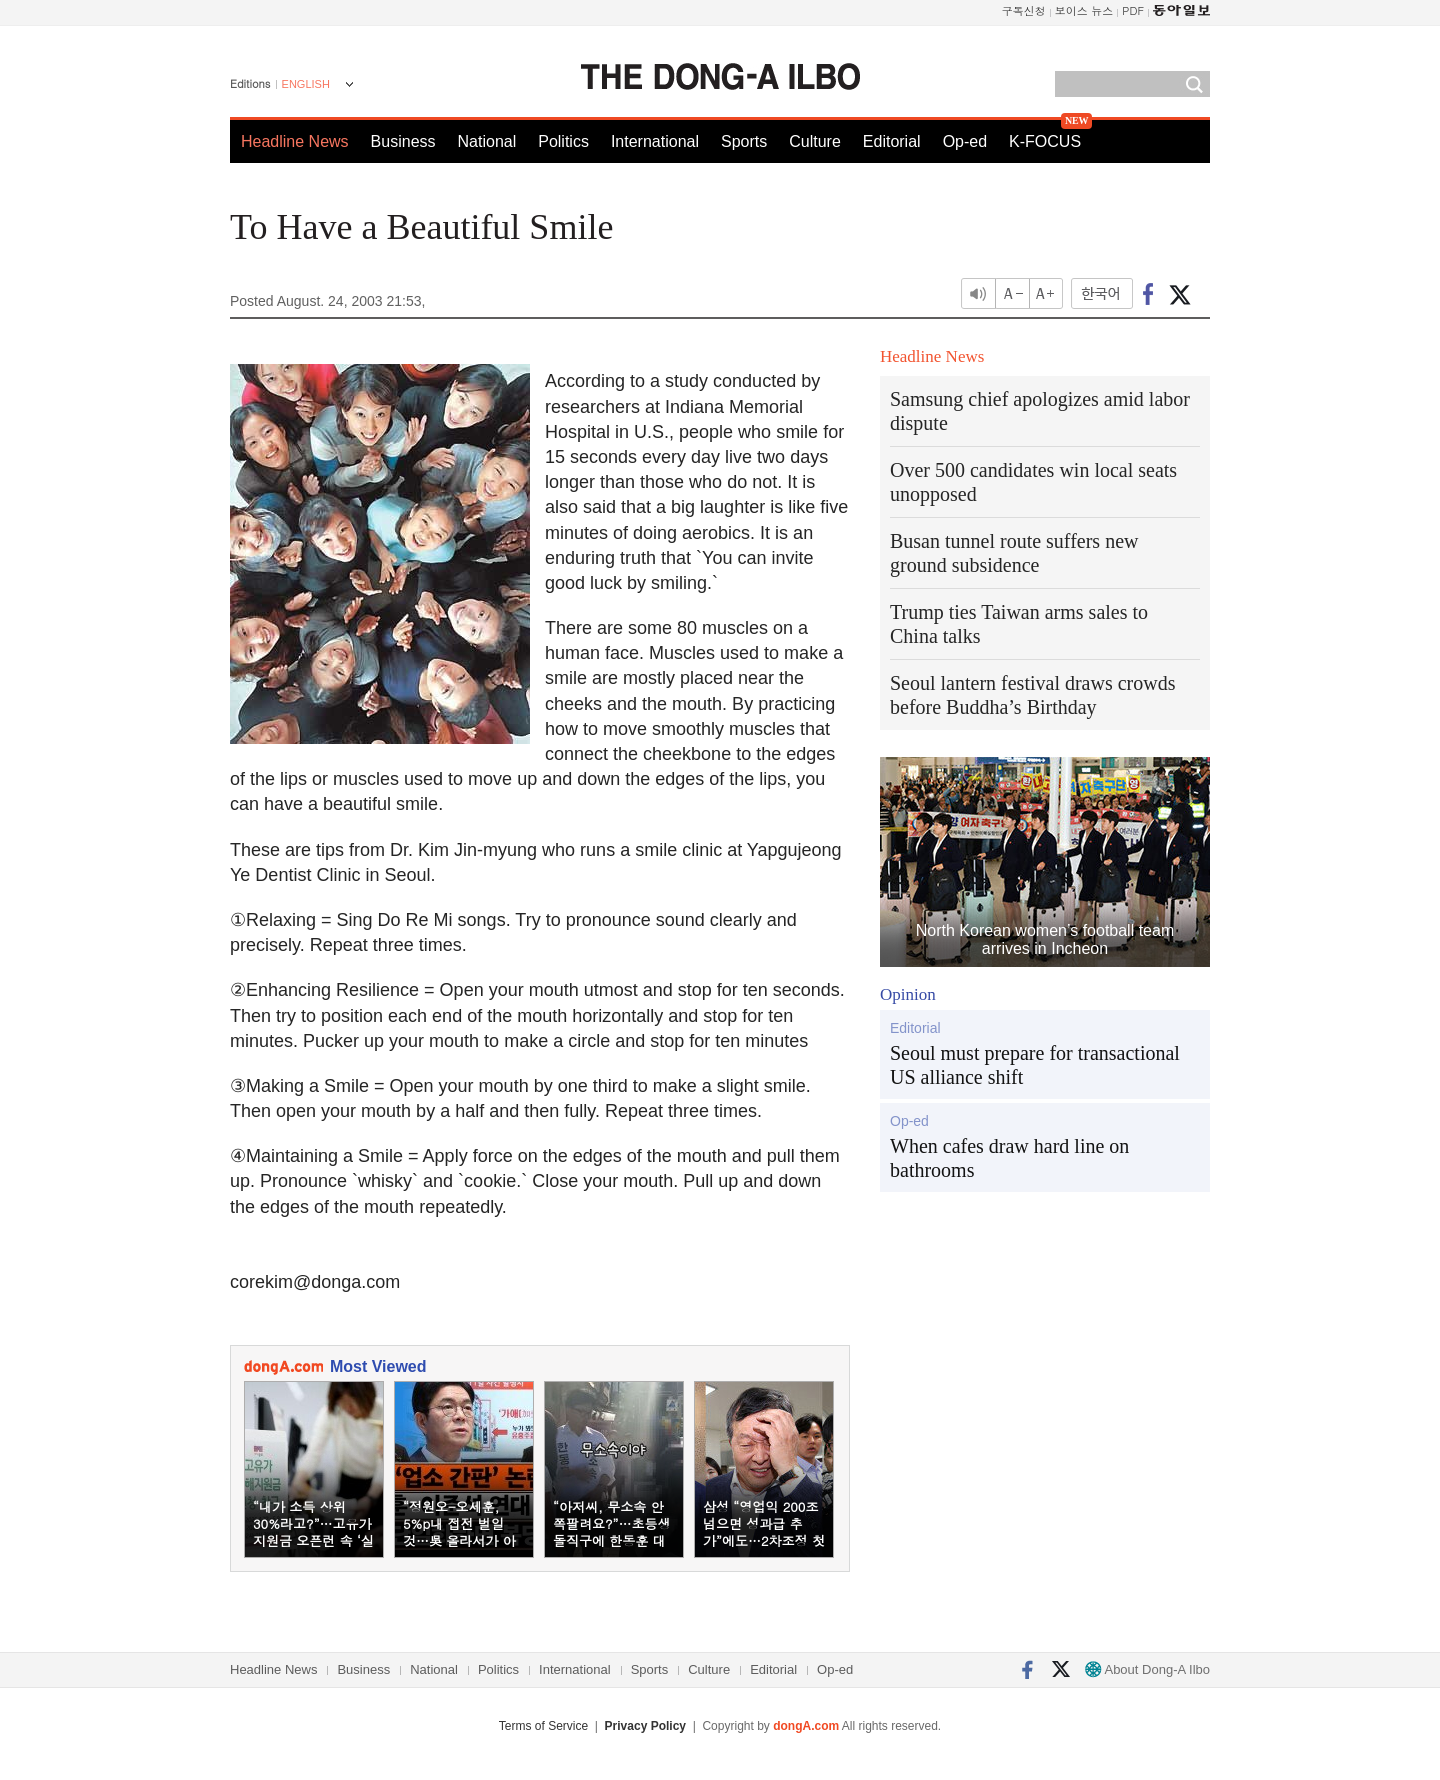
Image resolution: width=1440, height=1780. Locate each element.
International (655, 141)
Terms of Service (543, 1726)
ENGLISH (306, 84)
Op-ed (965, 141)
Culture (815, 141)
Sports (744, 141)
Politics (563, 141)
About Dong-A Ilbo (1147, 1669)
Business (403, 141)
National (487, 141)
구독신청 (1024, 10)
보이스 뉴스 (1084, 10)
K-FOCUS (1045, 141)
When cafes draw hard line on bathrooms (1009, 1158)
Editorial (892, 141)
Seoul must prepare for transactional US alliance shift (1035, 1065)
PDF (1133, 10)
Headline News (295, 141)
